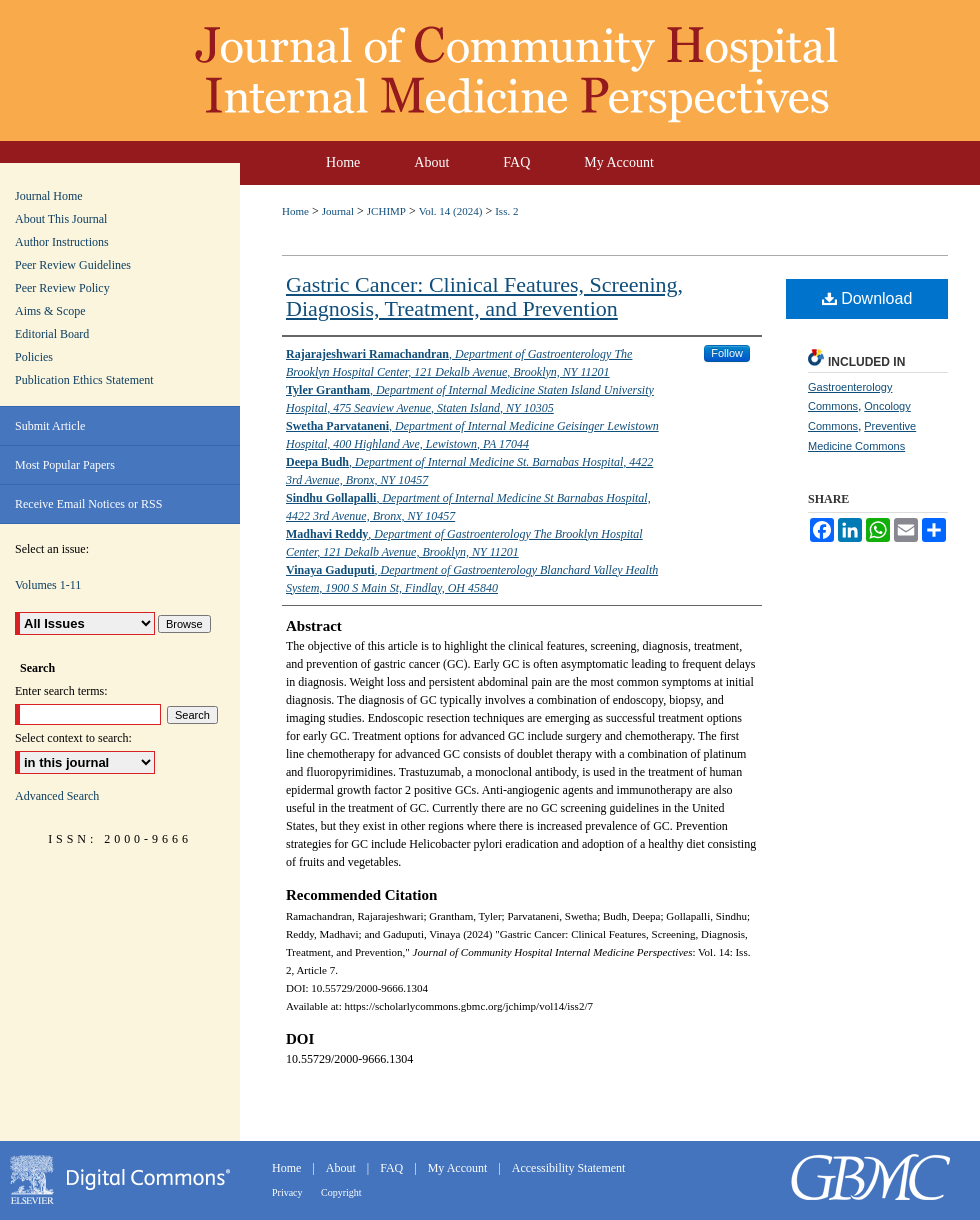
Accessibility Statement (569, 1168)
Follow (727, 353)
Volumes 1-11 (48, 585)
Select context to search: (73, 738)
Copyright (341, 1192)
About (342, 1168)
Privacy (288, 1192)
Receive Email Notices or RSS (88, 504)
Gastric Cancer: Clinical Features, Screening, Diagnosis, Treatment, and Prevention (484, 296)
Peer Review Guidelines (73, 265)
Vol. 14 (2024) (451, 211)
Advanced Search (57, 796)
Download (867, 298)
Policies (34, 357)
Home (295, 211)
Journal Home (49, 196)
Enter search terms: (61, 691)
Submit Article (50, 426)
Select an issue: (52, 549)
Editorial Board (52, 334)
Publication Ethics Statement (84, 380)
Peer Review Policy (62, 288)
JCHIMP (386, 211)
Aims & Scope (50, 311)
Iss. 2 (506, 211)
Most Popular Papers (65, 465)
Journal (338, 211)
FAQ (393, 1168)
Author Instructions (62, 242)
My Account (459, 1168)
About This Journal (61, 219)
